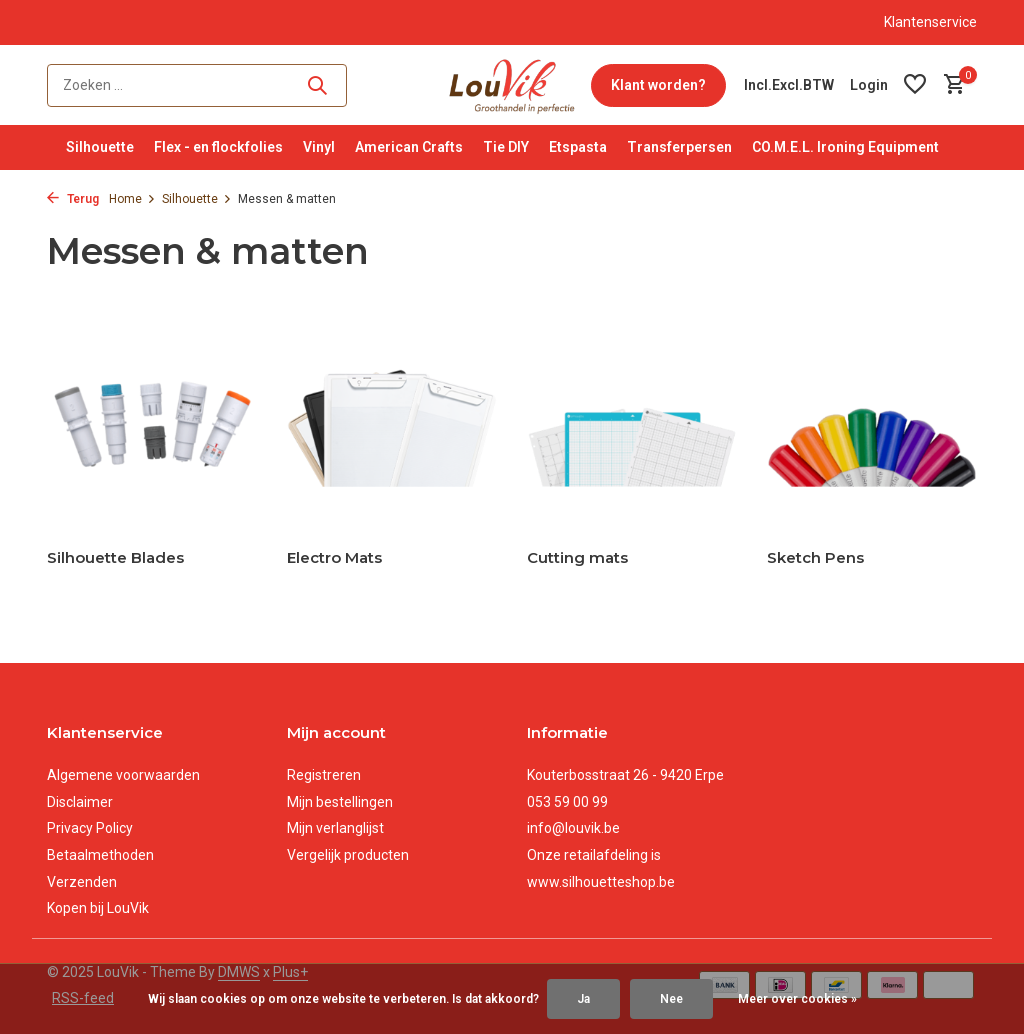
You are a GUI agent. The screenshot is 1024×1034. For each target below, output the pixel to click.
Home (132, 199)
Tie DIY (506, 147)
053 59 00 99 (567, 802)
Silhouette (100, 147)
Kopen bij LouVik (98, 908)
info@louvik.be (573, 828)
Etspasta (578, 147)
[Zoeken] (197, 85)
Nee (671, 999)
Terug (73, 199)
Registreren (324, 775)
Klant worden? (658, 85)
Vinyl (319, 147)
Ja (583, 999)
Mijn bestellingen (340, 802)
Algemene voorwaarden (123, 775)
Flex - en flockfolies (218, 147)
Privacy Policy (90, 828)
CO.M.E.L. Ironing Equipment (845, 147)
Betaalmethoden (100, 855)
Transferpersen (679, 147)
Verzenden (82, 882)
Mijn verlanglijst (335, 828)
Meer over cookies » (797, 999)
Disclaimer (80, 802)
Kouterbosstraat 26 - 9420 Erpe (625, 775)
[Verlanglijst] (915, 85)
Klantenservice (930, 22)
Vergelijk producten (348, 855)
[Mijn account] (869, 85)
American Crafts (409, 147)
